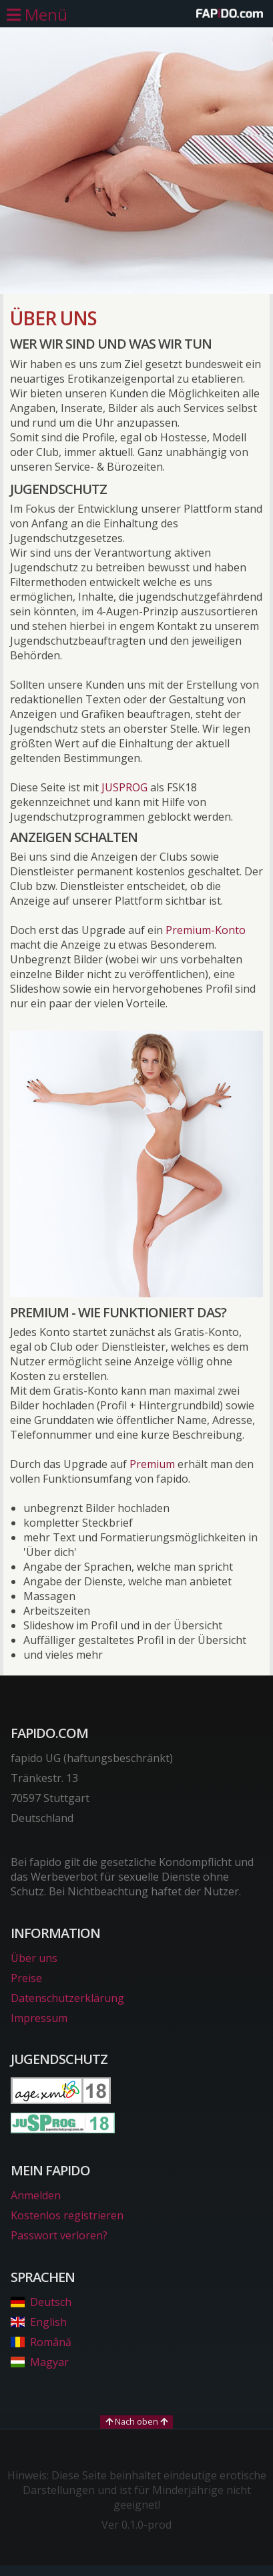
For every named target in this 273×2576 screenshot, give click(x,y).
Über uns (34, 1958)
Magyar (40, 2362)
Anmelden (36, 2195)
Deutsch (41, 2302)
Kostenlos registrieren (67, 2215)
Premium (152, 1464)
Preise (26, 1978)
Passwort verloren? (59, 2235)
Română (41, 2342)
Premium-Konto (206, 930)
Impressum (39, 2018)
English (39, 2322)
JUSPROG (124, 787)
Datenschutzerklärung (67, 1998)
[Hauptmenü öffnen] (37, 14)
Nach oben (136, 2421)
